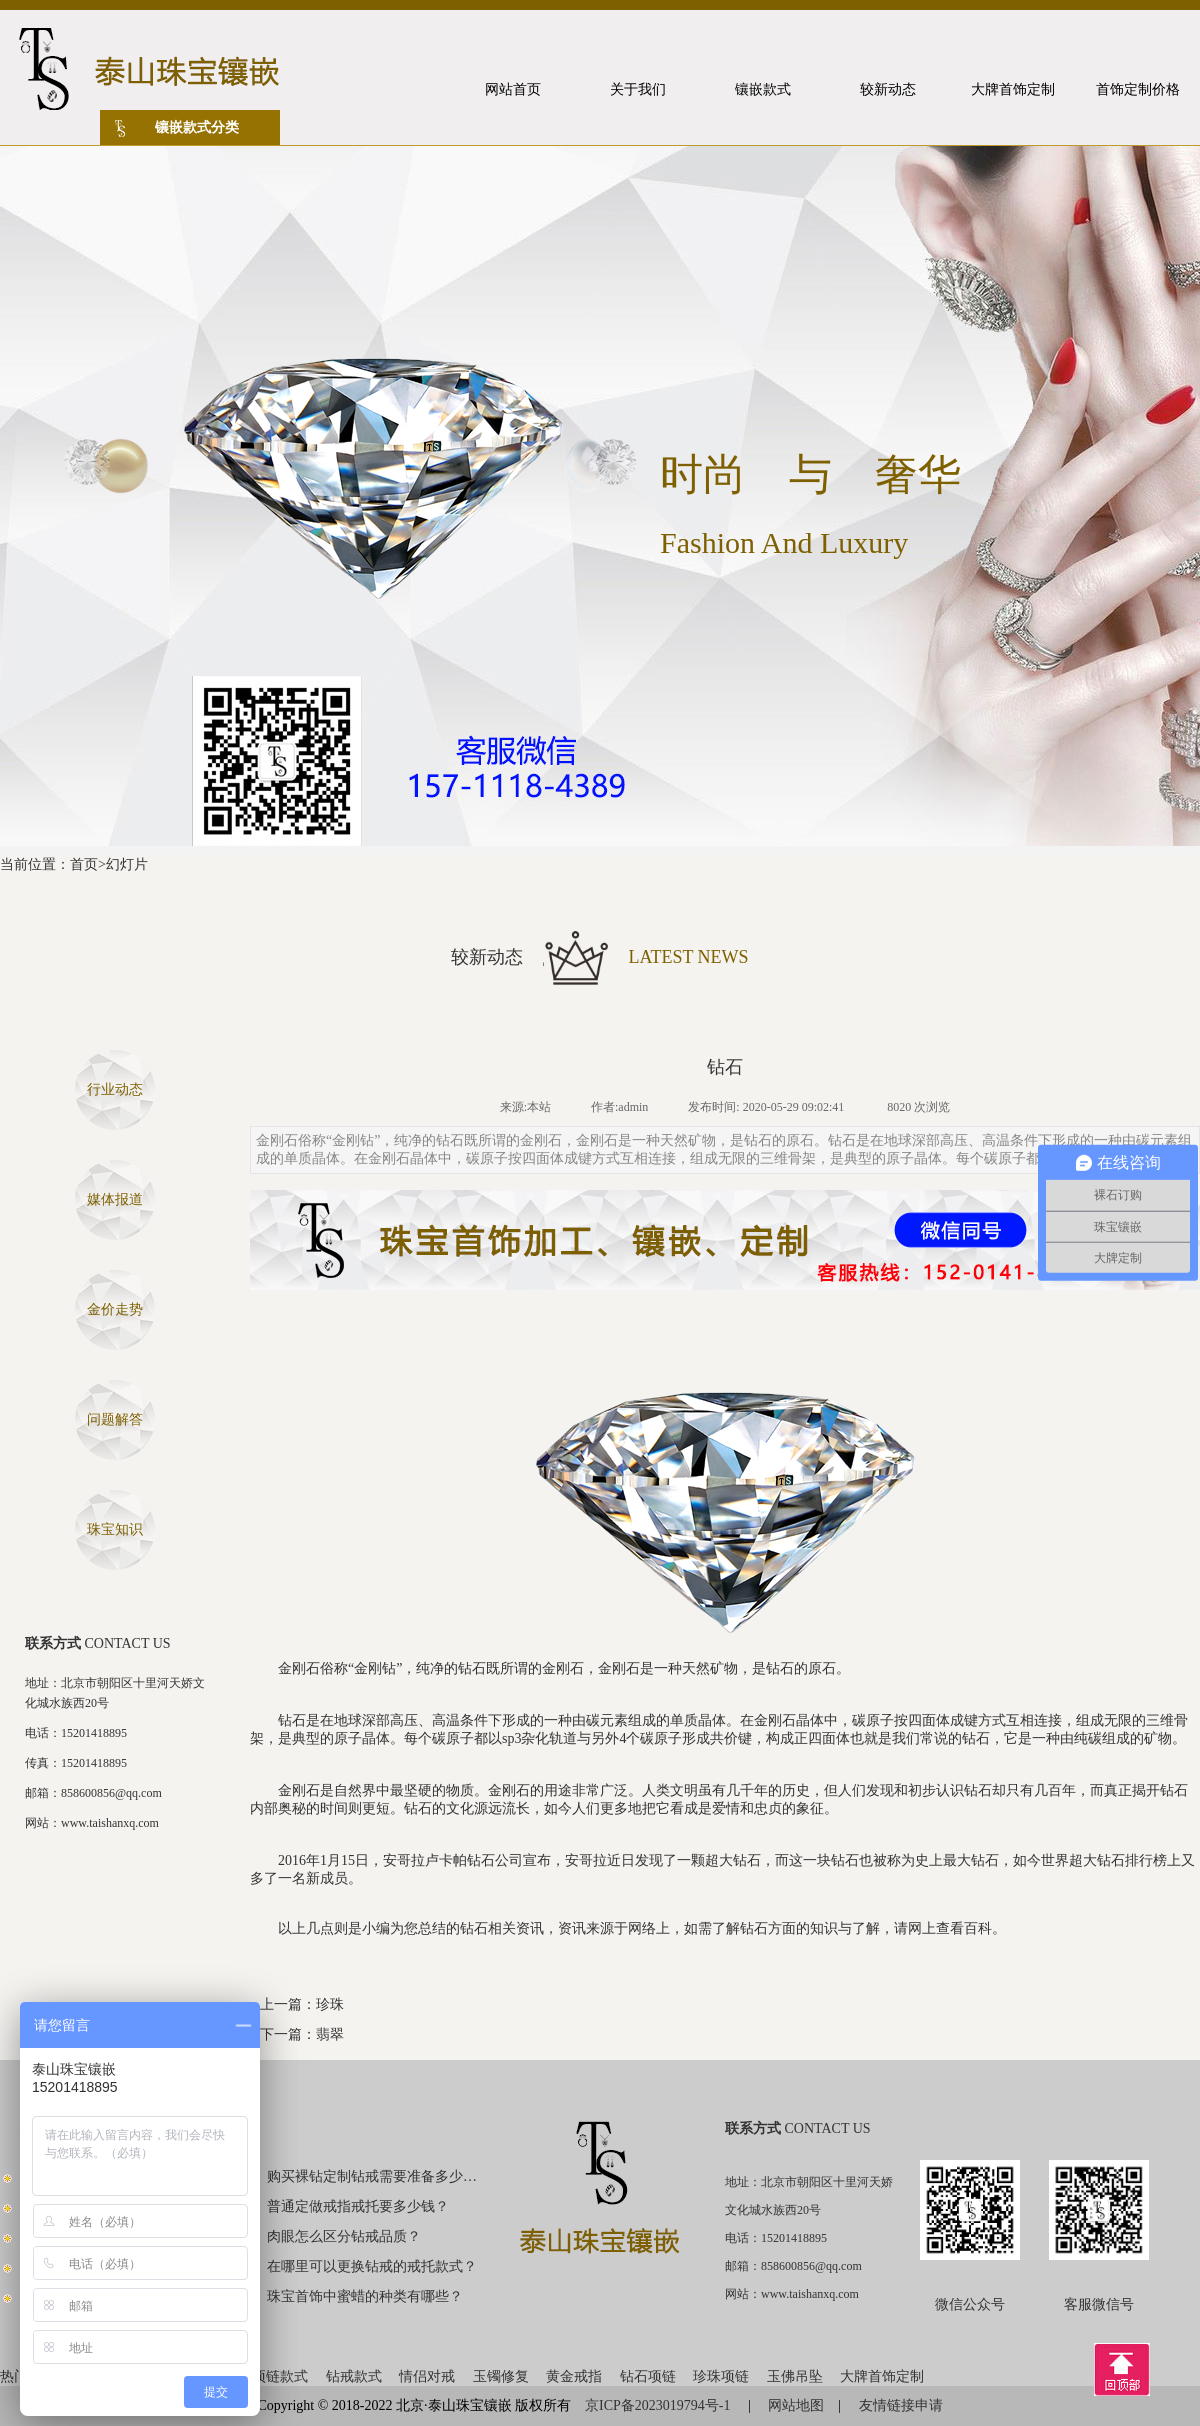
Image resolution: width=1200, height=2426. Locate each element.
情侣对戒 (427, 2376)
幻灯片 (127, 864)
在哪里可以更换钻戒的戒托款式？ (372, 2266)
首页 (84, 864)
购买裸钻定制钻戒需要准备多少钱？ (373, 2176)
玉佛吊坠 (795, 2376)
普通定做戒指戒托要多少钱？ (358, 2206)
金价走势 (115, 1309)
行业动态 (115, 1089)
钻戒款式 (354, 2376)
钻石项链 (648, 2376)
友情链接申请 (901, 2405)
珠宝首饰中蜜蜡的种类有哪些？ (365, 2296)
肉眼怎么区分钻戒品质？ (344, 2236)
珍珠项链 (721, 2376)
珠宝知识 (115, 1529)
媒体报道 (115, 1199)
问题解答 (115, 1419)
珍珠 (330, 2004)
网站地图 (796, 2405)
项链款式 (280, 2376)
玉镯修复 (501, 2376)
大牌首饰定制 (882, 2376)
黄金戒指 (574, 2376)
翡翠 (330, 2034)
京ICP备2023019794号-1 (659, 2405)
